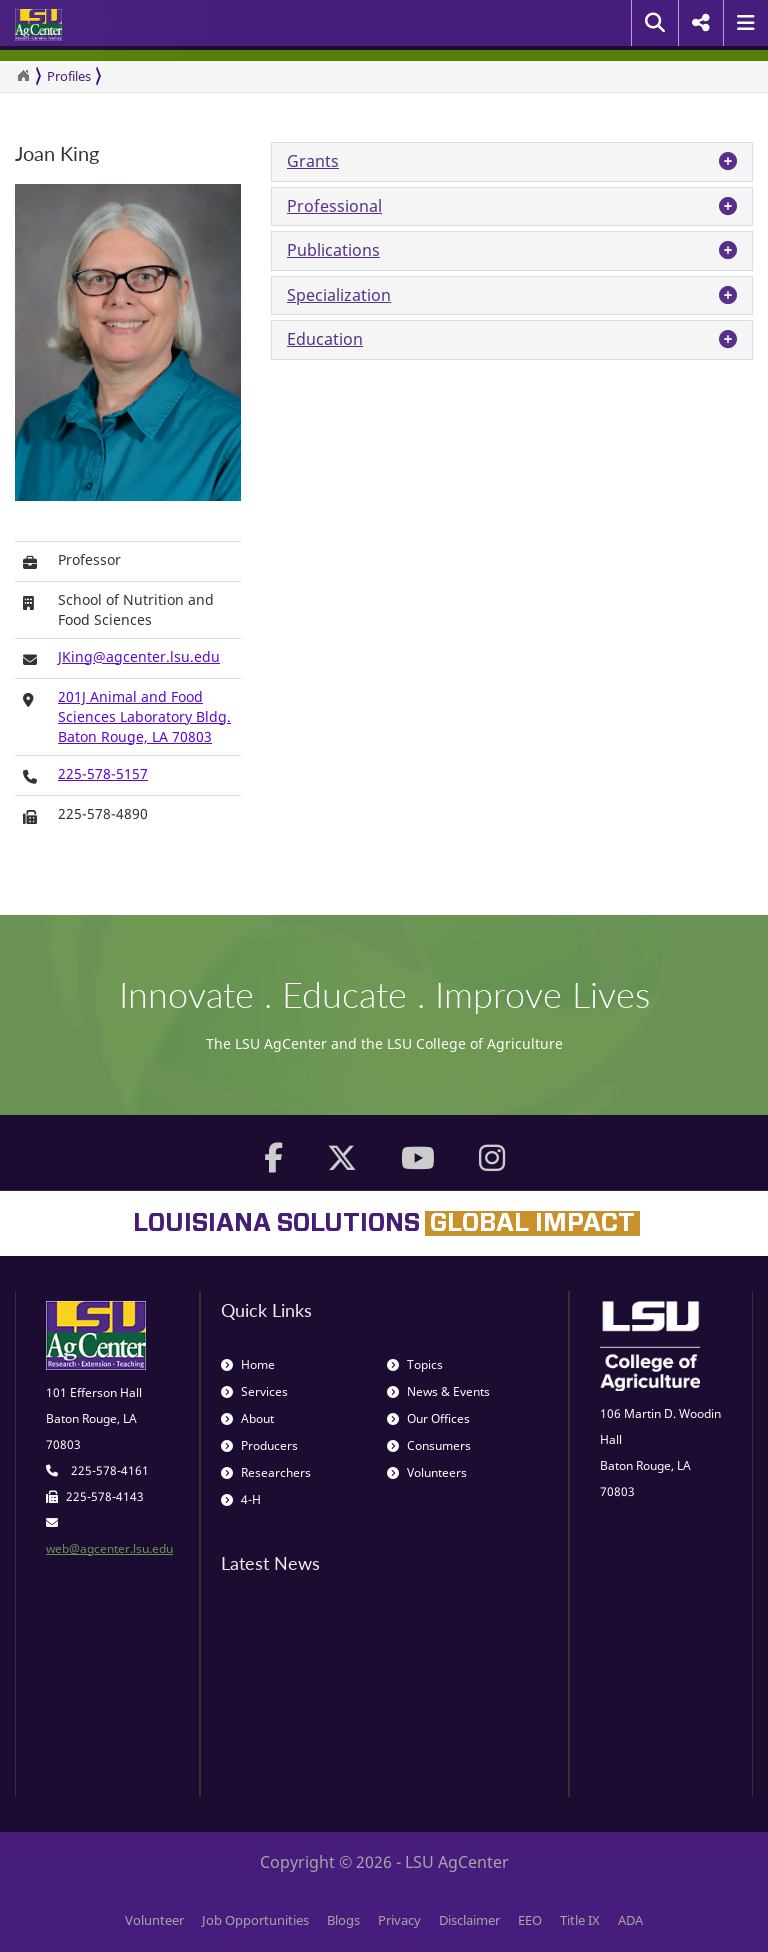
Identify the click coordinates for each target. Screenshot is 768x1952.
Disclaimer (469, 1920)
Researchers (266, 1472)
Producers (259, 1445)
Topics (415, 1364)
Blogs (343, 1920)
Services (254, 1391)
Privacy (399, 1920)
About (247, 1418)
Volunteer (154, 1920)
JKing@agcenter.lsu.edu (139, 656)
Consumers (429, 1445)
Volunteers (427, 1472)
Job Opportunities (255, 1920)
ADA (630, 1920)
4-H (241, 1499)
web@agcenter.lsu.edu (109, 1548)
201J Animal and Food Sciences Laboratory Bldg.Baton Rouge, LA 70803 (144, 716)
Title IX (580, 1920)
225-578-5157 (103, 773)
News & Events (438, 1391)
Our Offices (428, 1418)
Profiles (69, 76)
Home (248, 1364)
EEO (530, 1920)
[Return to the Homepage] (23, 76)
